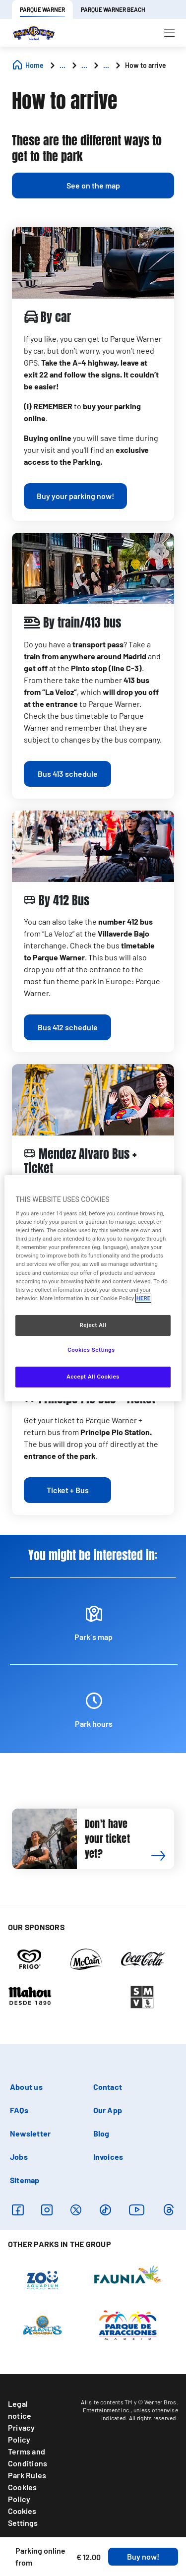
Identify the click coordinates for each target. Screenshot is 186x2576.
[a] (75, 496)
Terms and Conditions (27, 2457)
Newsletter (30, 2133)
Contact (108, 2086)
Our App (108, 2110)
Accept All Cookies (92, 1376)
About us (26, 2086)
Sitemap (25, 2180)
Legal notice (19, 2409)
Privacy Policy (21, 2433)
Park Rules (27, 2475)
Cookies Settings (23, 2516)
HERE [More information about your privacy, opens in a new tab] (143, 1298)
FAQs (19, 2110)
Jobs (19, 2156)
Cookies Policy (22, 2493)
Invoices (108, 2156)
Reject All (92, 1324)
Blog (101, 2133)
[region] (92, 1288)
